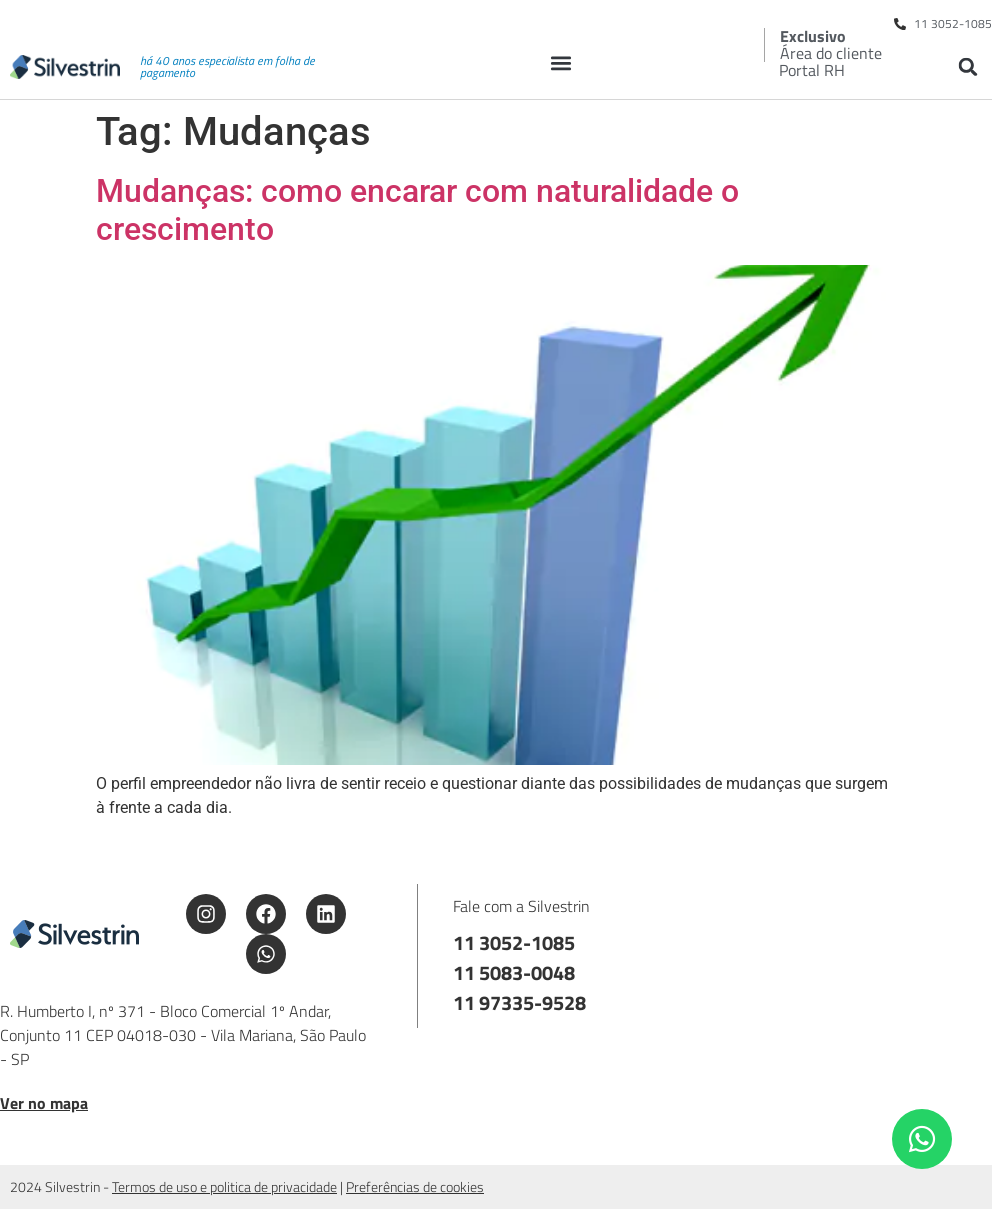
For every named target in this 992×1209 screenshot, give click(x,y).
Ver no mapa (44, 1103)
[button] (561, 62)
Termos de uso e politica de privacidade (224, 1186)
